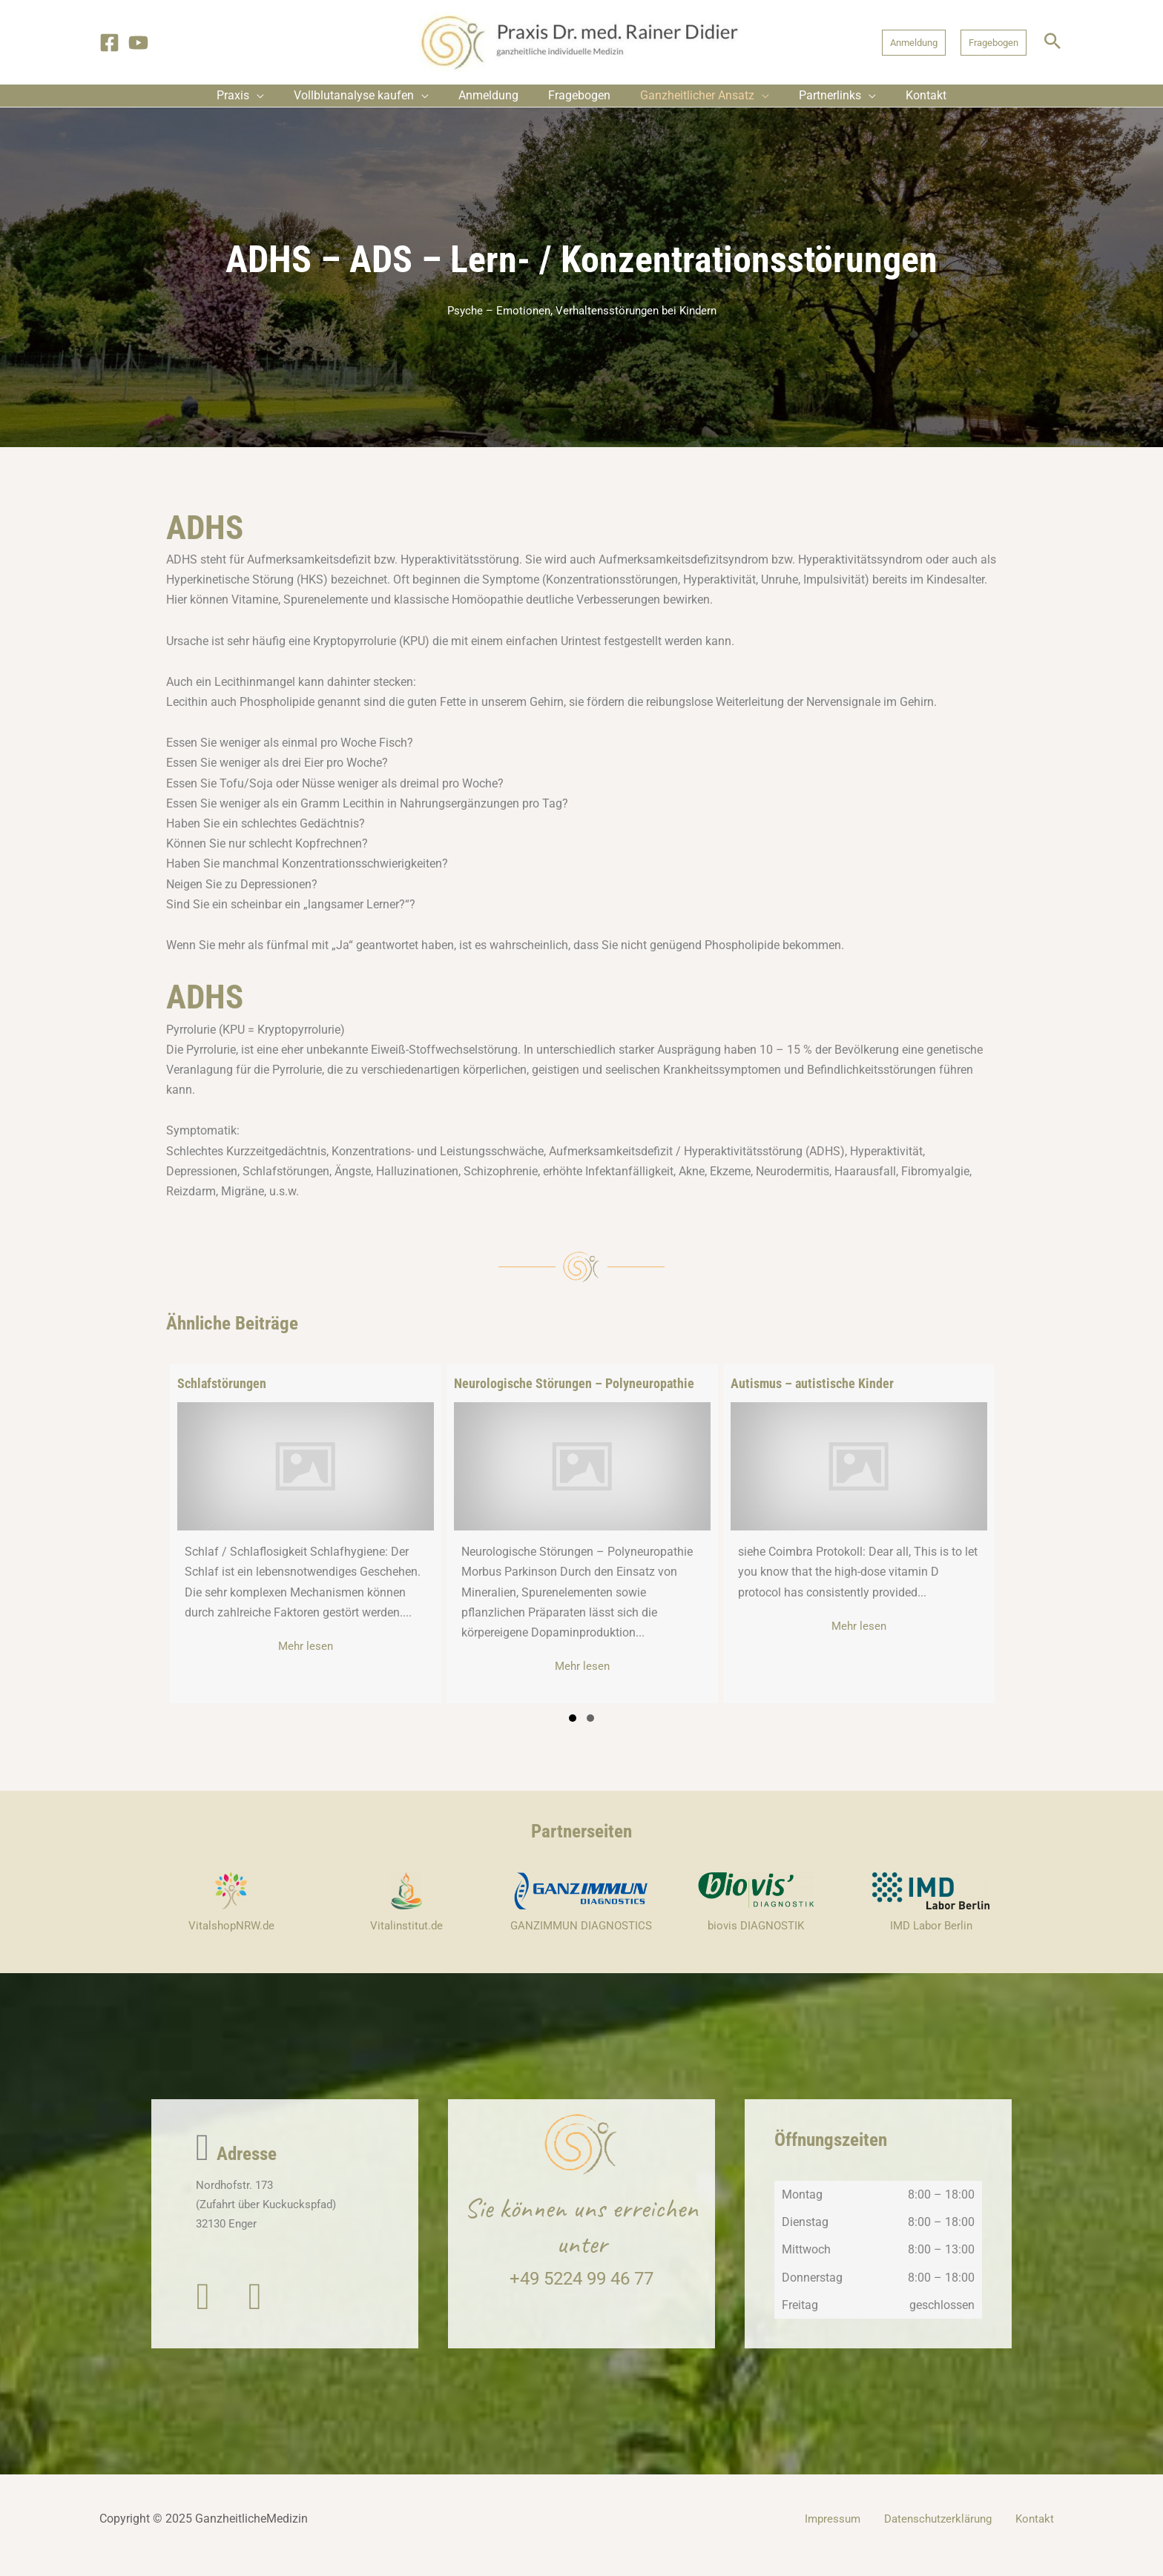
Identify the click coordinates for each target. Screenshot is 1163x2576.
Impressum (855, 2532)
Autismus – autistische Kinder (812, 1394)
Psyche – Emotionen (494, 322)
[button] (914, 43)
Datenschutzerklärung (953, 2532)
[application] (278, 101)
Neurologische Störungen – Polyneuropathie (574, 1394)
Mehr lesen (351, 1657)
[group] (305, 1545)
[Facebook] (109, 43)
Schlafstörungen (221, 1394)
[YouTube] (138, 43)
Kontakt (1043, 2532)
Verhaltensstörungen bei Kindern (638, 322)
